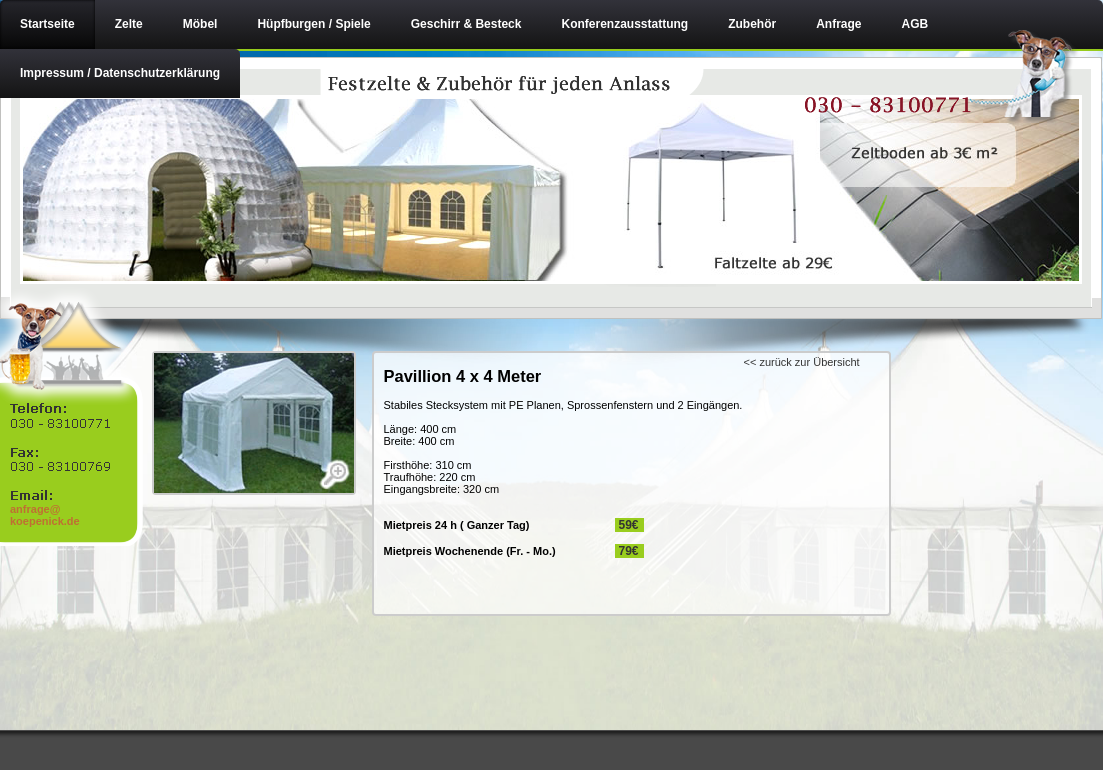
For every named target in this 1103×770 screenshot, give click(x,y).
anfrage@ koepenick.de (45, 515)
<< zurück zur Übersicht (802, 362)
